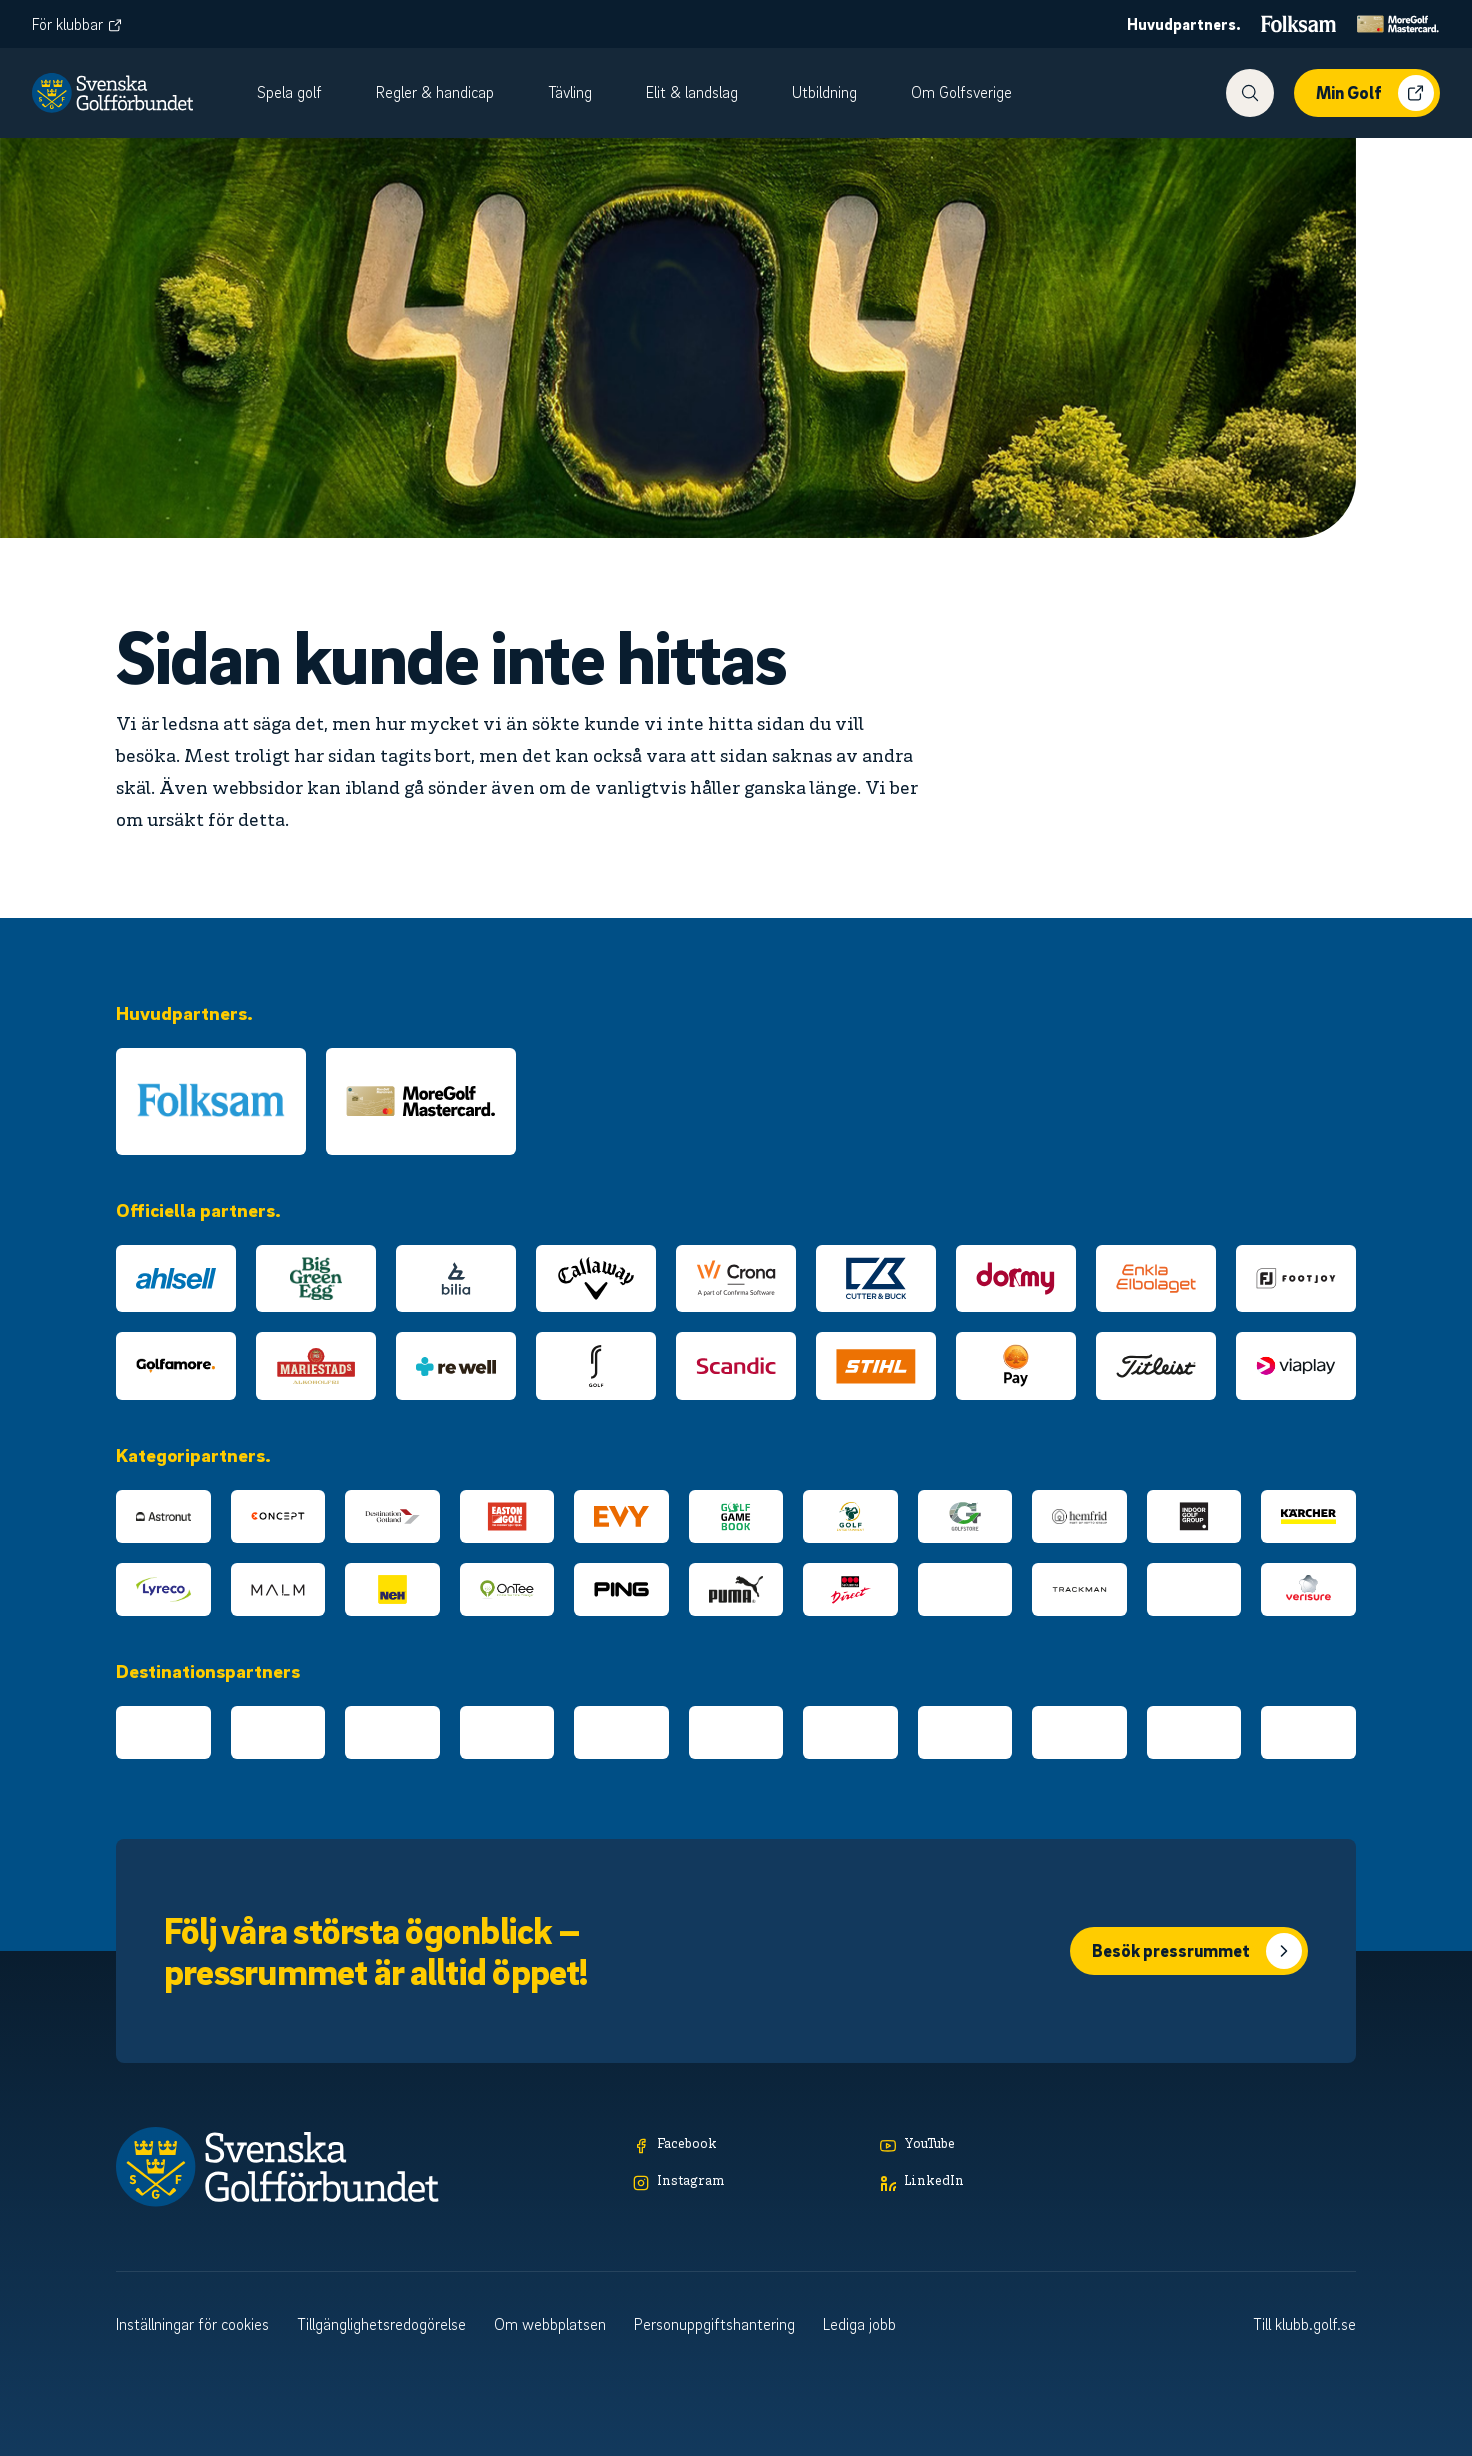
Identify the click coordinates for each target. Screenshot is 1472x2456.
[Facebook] (747, 2145)
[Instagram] (747, 2182)
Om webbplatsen (550, 2324)
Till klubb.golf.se (1304, 2324)
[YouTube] (994, 2145)
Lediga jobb (859, 2324)
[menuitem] (300, 93)
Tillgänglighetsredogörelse (381, 2324)
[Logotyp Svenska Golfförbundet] (112, 93)
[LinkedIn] (994, 2182)
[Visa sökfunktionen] (1250, 93)
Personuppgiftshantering (714, 2324)
